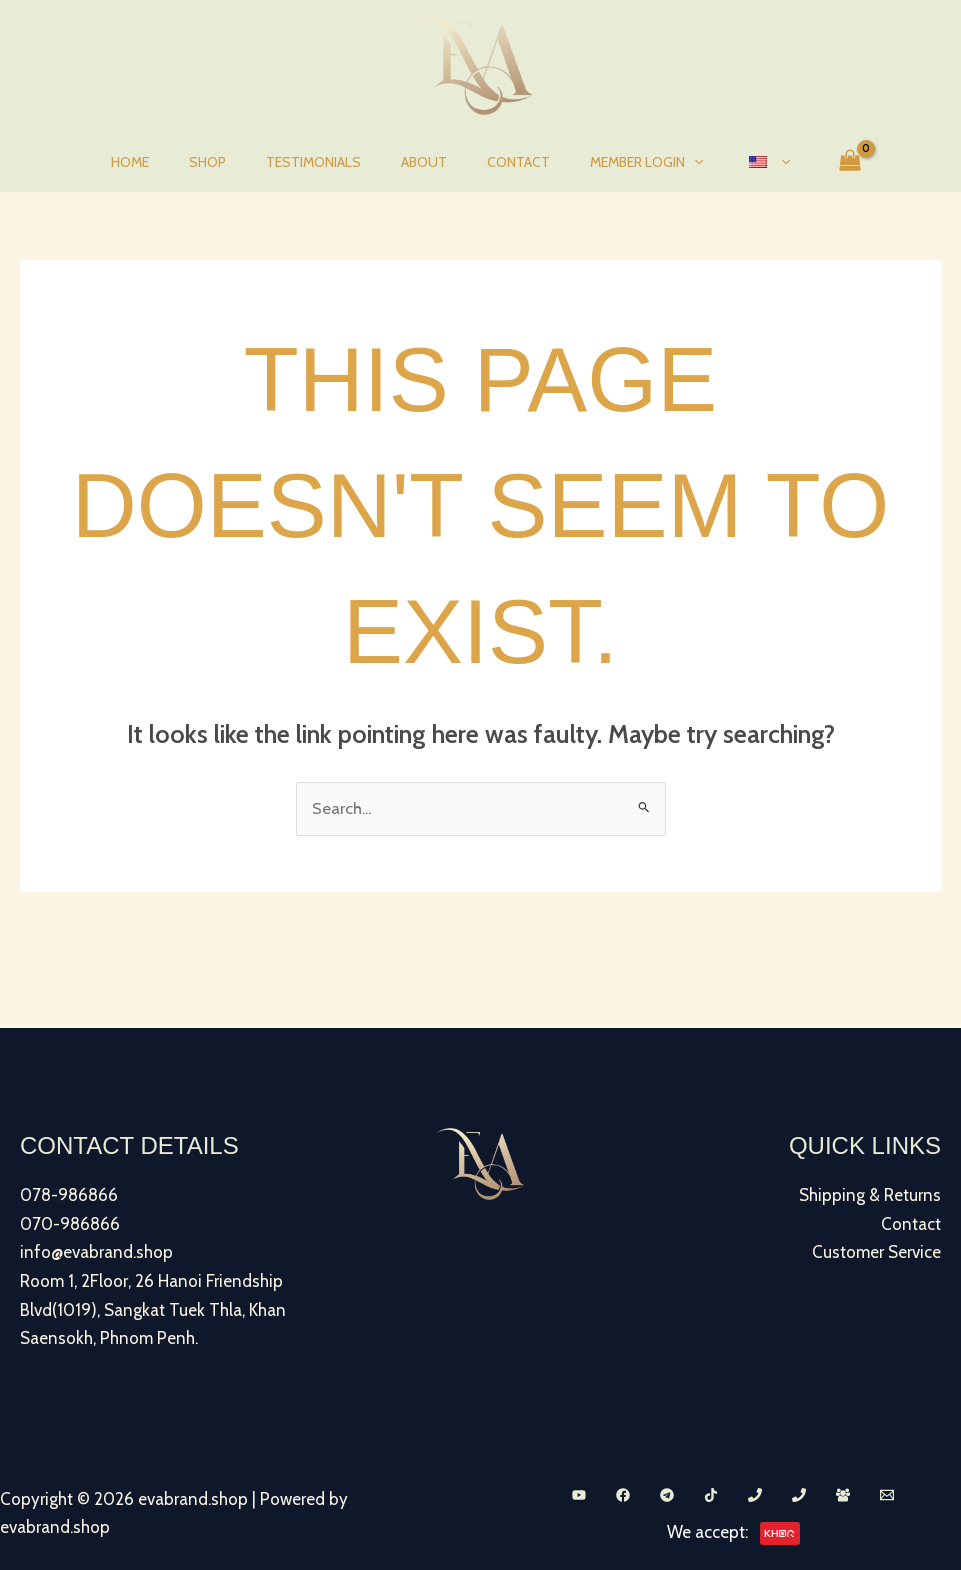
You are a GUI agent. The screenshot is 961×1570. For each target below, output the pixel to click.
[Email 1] (887, 1493)
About (424, 162)
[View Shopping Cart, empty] (808, 162)
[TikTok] (711, 1493)
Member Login (622, 162)
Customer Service (876, 1252)
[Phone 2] (799, 1493)
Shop (231, 162)
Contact (506, 162)
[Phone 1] (755, 1493)
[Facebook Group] (843, 1493)
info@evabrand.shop (96, 1252)
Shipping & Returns (870, 1196)
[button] (670, 162)
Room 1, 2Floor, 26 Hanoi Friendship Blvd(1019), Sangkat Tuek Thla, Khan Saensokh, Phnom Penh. (153, 1308)
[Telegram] (667, 1493)
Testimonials (325, 162)
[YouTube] (579, 1493)
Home (166, 162)
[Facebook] (623, 1493)
